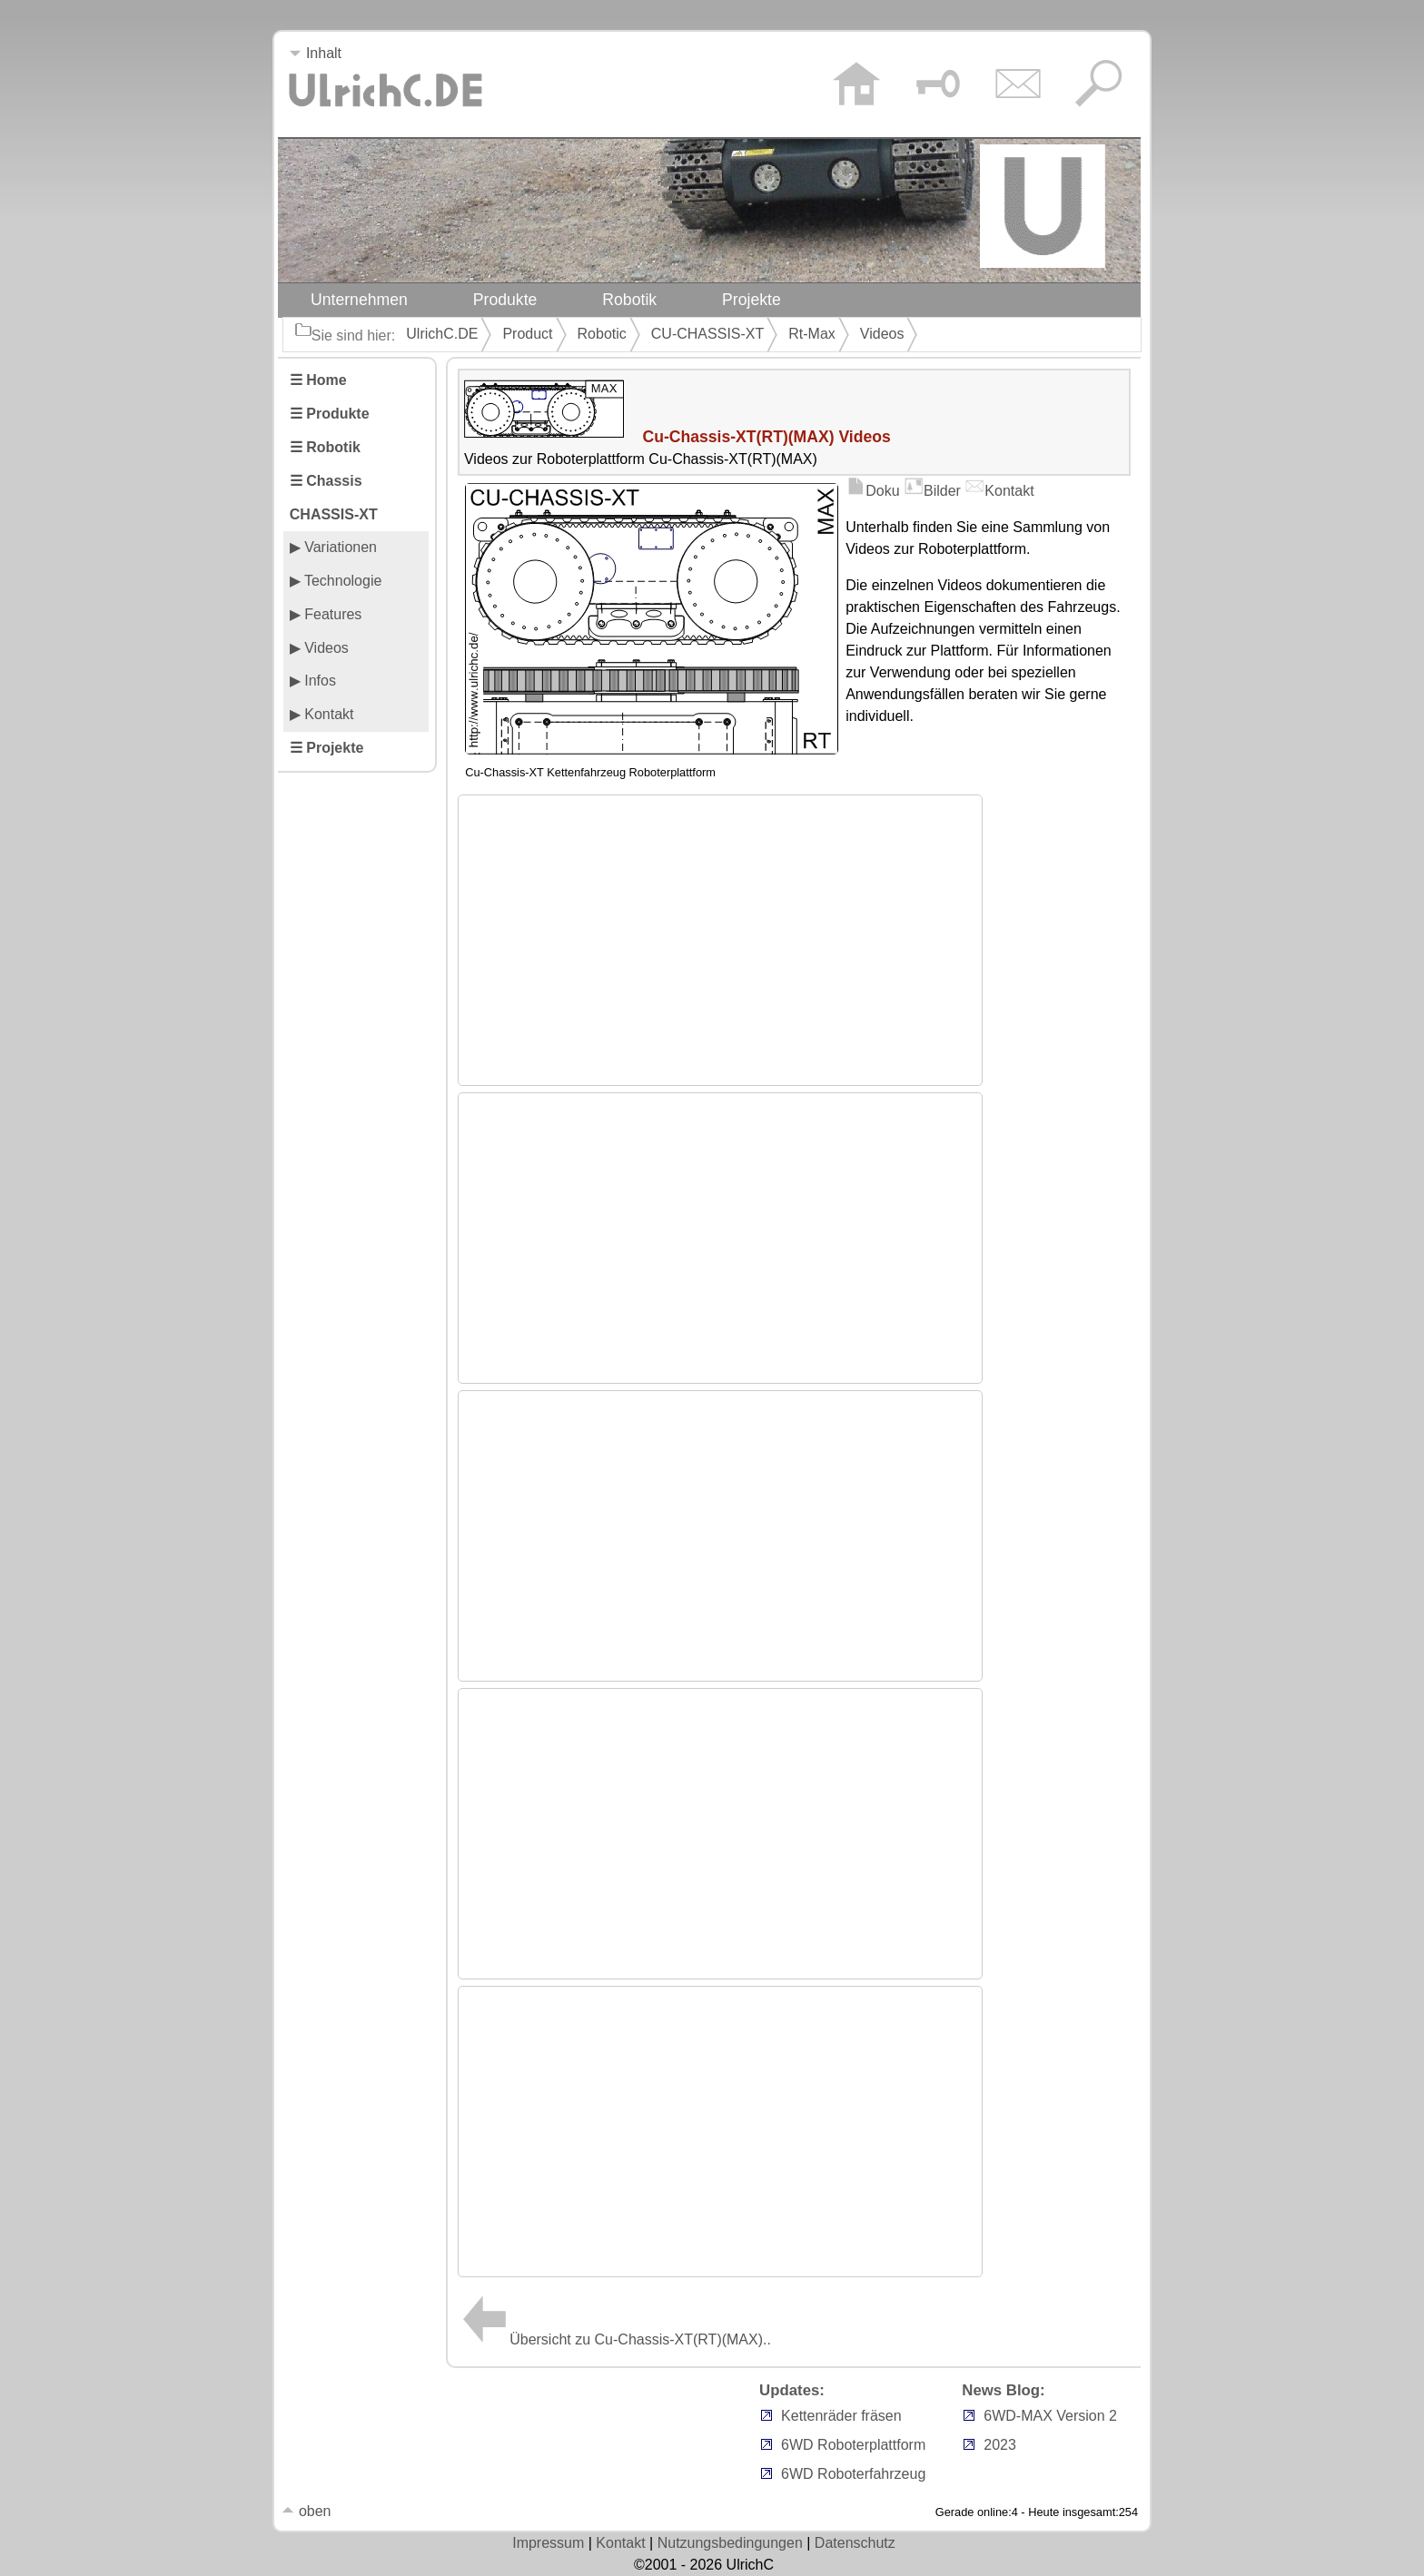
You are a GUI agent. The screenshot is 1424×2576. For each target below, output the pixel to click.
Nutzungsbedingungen (730, 2543)
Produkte (505, 300)
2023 (1000, 2445)
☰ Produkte (330, 413)
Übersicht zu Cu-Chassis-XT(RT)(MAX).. (614, 2339)
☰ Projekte (327, 747)
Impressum (548, 2543)
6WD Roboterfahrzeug (853, 2474)
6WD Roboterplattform (853, 2445)
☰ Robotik (325, 447)
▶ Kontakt (322, 714)
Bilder (932, 490)
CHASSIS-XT (334, 514)
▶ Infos (313, 680)
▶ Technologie (336, 580)
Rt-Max (812, 333)
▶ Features (326, 614)
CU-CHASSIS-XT (707, 333)
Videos (882, 333)
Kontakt (998, 490)
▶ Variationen (333, 547)
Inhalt (315, 53)
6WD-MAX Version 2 (1050, 2415)
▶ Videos (319, 648)
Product (527, 333)
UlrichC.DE (442, 333)
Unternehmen (359, 300)
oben (306, 2511)
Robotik (629, 300)
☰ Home (318, 380)
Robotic (602, 333)
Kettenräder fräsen (841, 2415)
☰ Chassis (326, 481)
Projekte (751, 300)
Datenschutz (855, 2543)
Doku (872, 490)
